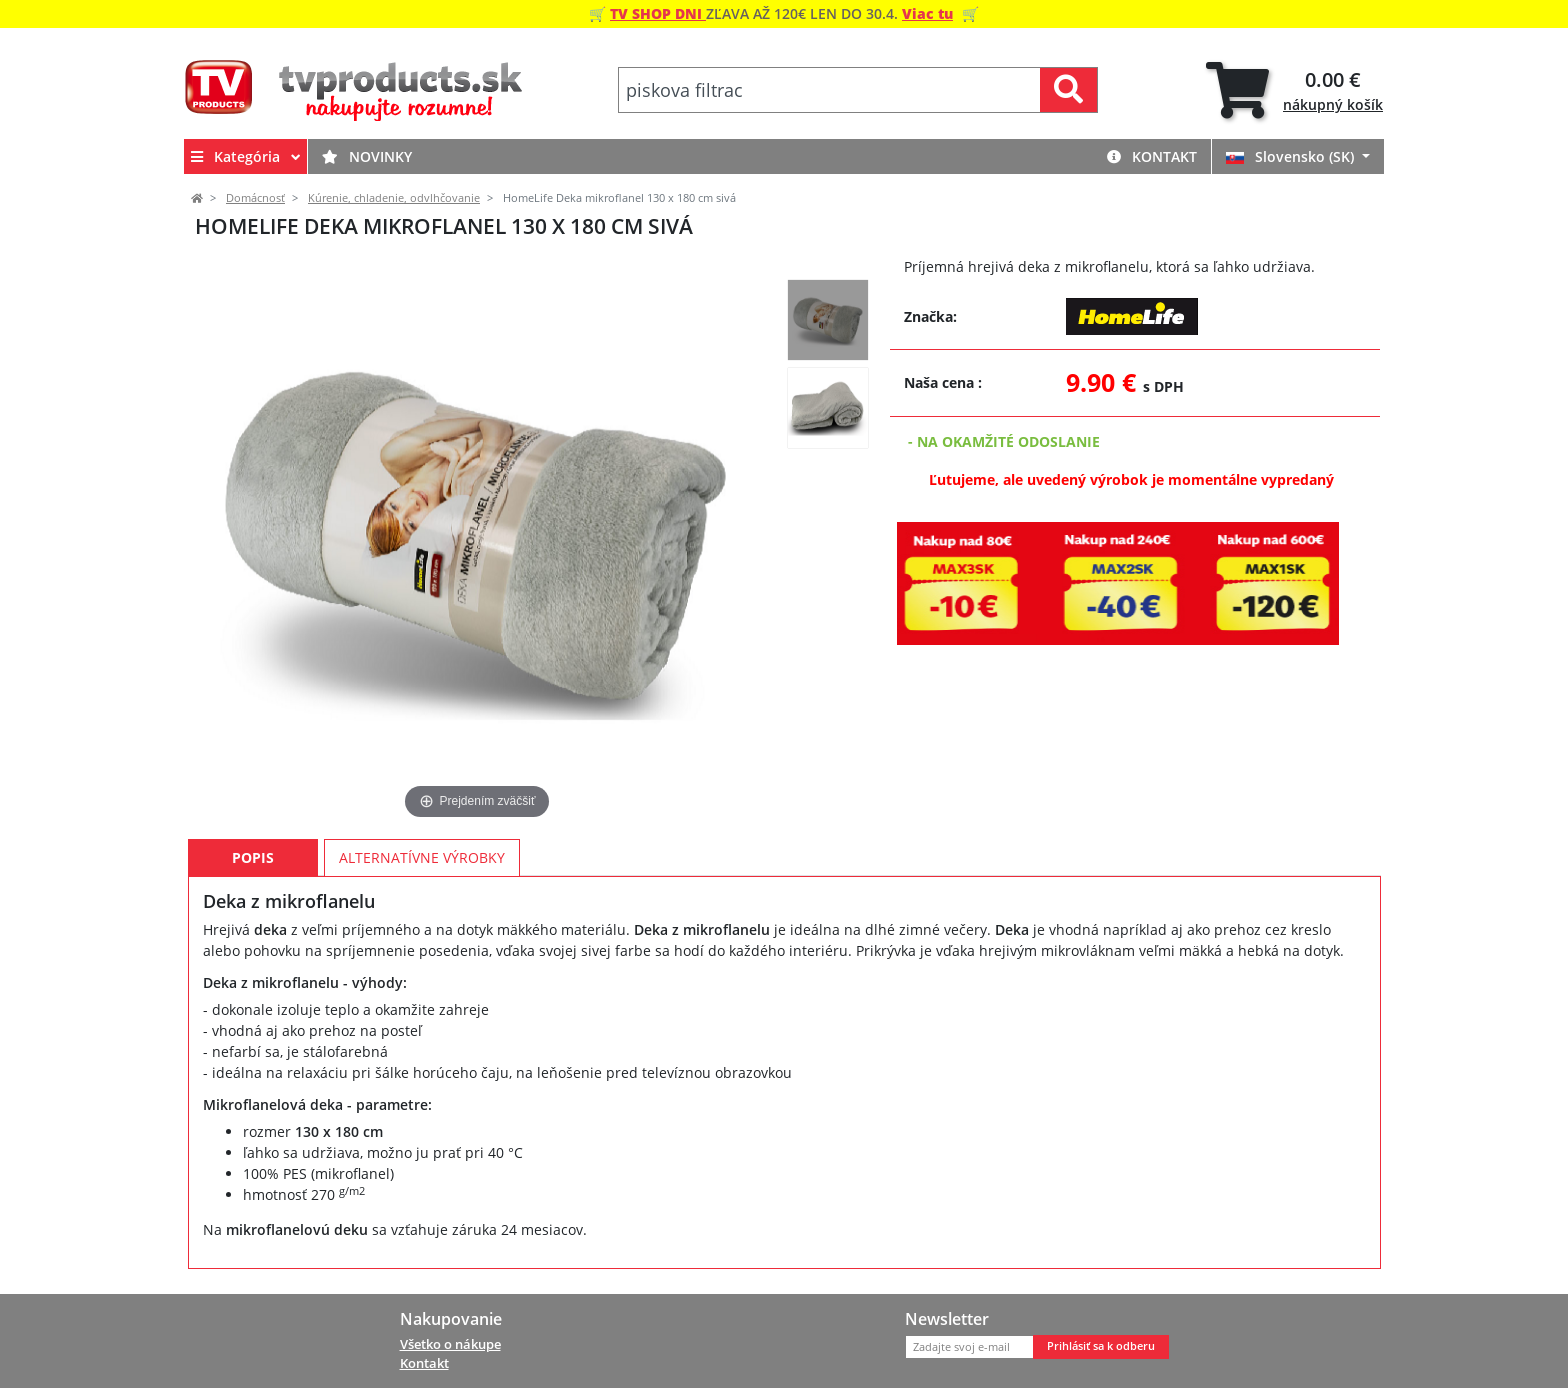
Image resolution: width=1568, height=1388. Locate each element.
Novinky (367, 156)
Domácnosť (255, 198)
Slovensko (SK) (1292, 156)
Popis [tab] (253, 857)
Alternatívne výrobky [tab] (422, 857)
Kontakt (1152, 156)
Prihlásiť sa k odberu (1101, 1346)
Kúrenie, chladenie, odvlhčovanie (394, 198)
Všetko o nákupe (450, 1344)
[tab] (1294, 90)
